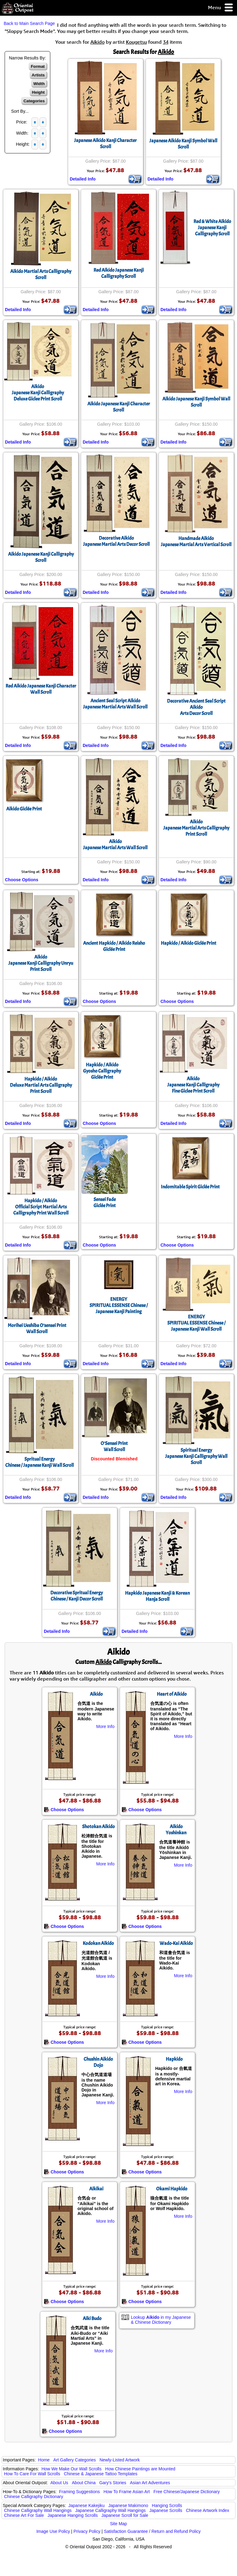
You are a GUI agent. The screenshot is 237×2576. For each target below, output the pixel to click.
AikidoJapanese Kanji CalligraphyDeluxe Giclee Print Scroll (38, 392)
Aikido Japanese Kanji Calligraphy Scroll (41, 557)
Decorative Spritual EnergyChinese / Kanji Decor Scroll (76, 1596)
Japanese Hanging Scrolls (73, 2515)
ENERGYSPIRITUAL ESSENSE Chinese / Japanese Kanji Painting (118, 1305)
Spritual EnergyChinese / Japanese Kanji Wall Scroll (39, 1462)
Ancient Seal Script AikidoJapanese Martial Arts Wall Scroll (115, 704)
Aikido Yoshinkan (176, 1829)
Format (38, 66)
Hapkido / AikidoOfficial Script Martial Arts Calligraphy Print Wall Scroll (41, 1207)
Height (38, 92)
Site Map (118, 2523)
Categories (34, 101)
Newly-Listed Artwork (119, 2459)
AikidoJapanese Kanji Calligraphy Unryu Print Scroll (40, 963)
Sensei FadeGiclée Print (105, 1202)
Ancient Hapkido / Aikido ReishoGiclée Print (114, 946)
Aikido (96, 1694)
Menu (221, 7)
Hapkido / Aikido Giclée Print (188, 943)
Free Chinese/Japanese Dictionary (186, 2491)
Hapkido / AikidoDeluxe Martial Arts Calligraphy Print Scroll (41, 1085)
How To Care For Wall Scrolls (32, 2473)
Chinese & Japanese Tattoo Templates (100, 2473)
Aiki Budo (92, 2318)
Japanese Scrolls (165, 2510)
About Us (59, 2482)
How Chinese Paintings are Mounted (140, 2468)
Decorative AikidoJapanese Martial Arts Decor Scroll (116, 541)
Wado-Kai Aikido (176, 1943)
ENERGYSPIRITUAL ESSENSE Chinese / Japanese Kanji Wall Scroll (196, 1323)
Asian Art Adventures (150, 2482)
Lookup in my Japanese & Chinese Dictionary (161, 2320)
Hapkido (174, 2059)
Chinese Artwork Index (207, 2510)
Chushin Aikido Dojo (98, 2062)
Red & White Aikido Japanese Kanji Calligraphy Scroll (212, 227)
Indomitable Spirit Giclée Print (190, 1187)
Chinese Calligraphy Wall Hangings (38, 2510)
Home (44, 2459)
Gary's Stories (112, 2482)
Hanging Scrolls (167, 2505)
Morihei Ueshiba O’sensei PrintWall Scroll (37, 1328)
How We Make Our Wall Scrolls (71, 2468)
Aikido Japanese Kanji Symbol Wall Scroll (196, 402)
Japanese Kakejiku (87, 2505)
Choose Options (21, 879)
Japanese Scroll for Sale (125, 2515)
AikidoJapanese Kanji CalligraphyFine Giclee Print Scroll (193, 1085)
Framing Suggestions (79, 2491)
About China (84, 2482)
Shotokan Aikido (98, 1826)
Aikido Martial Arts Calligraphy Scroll (40, 274)
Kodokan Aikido (98, 1943)
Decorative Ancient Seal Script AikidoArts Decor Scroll (196, 707)
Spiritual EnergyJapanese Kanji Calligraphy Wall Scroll (196, 1456)
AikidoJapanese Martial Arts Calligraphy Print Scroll (196, 828)
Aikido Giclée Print (24, 809)
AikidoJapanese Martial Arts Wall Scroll (115, 844)
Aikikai (96, 2189)
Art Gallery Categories (74, 2459)
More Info (105, 1726)
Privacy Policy (86, 2531)
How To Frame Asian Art (126, 2491)
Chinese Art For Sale (24, 2515)
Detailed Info (83, 178)
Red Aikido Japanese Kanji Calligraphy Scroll (119, 273)
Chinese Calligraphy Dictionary (33, 2496)
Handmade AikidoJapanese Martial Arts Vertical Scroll (196, 541)
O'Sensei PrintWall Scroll (114, 1446)
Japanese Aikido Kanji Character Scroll (105, 143)
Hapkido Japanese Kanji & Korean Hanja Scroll (157, 1596)
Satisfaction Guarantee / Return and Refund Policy (152, 2531)
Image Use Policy (53, 2531)
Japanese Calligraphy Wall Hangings (110, 2510)
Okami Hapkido (171, 2189)
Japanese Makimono (128, 2505)
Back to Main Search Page (29, 23)
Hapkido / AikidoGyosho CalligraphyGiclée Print (102, 1071)
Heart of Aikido (172, 1694)
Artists (38, 75)
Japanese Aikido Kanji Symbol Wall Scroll (183, 144)
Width (39, 83)
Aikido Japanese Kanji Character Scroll (118, 407)
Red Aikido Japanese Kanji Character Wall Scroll (41, 689)
